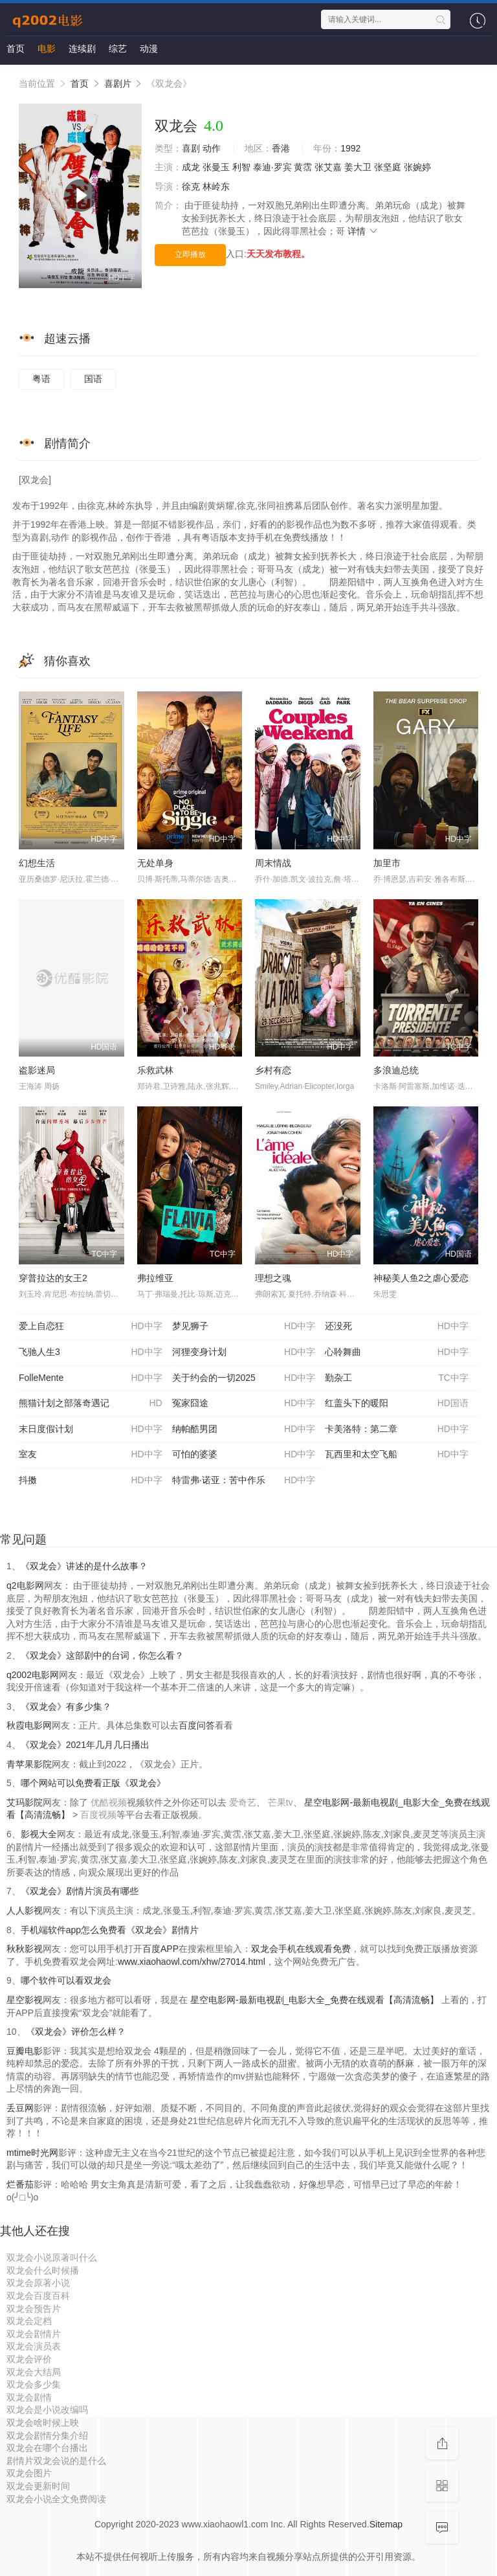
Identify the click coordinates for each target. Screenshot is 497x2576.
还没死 (397, 1326)
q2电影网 (25, 1585)
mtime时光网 (32, 2152)
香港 (281, 148)
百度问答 (197, 1725)
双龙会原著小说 (38, 2283)
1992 (350, 148)
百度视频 (98, 1814)
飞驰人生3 (90, 1352)
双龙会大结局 (33, 2372)
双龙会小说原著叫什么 (51, 2257)
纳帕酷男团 (244, 1429)
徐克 (191, 186)
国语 (93, 379)
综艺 (118, 48)
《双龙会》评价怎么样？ (76, 2031)
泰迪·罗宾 (272, 167)
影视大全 (39, 1834)
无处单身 (155, 863)
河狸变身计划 (244, 1352)
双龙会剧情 (29, 2397)
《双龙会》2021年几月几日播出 (85, 1745)
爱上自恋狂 (90, 1326)
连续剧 (82, 48)
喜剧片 (117, 83)
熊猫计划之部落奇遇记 (90, 1403)
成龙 (191, 167)
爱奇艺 (242, 1802)
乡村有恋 (273, 1070)
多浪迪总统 (396, 1070)
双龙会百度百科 (38, 2295)
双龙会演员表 (33, 2346)
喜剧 (191, 148)
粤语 (41, 379)
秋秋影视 (24, 1948)
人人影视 (24, 1910)
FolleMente (90, 1378)
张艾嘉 (328, 167)
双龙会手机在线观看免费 (301, 1948)
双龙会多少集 (33, 2384)
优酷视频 (109, 1802)
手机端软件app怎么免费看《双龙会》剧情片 (110, 1930)
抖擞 (90, 1480)
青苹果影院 (29, 1764)
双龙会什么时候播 (42, 2270)
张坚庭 (387, 167)
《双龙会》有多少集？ (66, 1706)
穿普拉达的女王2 (53, 1278)
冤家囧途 (244, 1403)
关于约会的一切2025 (244, 1378)
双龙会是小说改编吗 (47, 2409)
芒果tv (280, 1802)
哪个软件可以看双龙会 (66, 1980)
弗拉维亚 (155, 1278)
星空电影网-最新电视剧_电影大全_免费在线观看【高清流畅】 (314, 2000)
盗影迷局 (37, 1070)
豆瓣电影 (24, 2051)
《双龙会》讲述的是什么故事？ (84, 1566)
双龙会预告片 (33, 2308)
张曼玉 (216, 167)
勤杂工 (397, 1378)
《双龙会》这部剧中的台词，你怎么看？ (102, 1655)
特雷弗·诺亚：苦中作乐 (244, 1480)
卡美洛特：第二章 (397, 1429)
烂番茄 (20, 2184)
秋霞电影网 (29, 1725)
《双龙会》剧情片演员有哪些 (79, 1891)
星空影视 (24, 2000)
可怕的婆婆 (244, 1454)
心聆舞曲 (397, 1352)
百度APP (160, 1948)
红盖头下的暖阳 (397, 1403)
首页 (15, 48)
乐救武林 (155, 1070)
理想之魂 (273, 1278)
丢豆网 (20, 2108)
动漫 (149, 48)
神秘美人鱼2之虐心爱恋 (421, 1278)
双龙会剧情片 (33, 2334)
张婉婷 (417, 167)
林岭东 (216, 186)
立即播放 (190, 254)
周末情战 (273, 863)
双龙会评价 (29, 2359)
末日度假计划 (90, 1429)
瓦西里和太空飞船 (397, 1454)
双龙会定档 (29, 2321)
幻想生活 (37, 863)
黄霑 (303, 167)
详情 (363, 231)
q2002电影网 (32, 1675)
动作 (212, 148)
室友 (90, 1454)
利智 (241, 167)
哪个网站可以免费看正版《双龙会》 (93, 1783)
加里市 (387, 863)
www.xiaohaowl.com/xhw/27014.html (191, 1961)
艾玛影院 (24, 1802)
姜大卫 (357, 167)
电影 (47, 48)
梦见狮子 (244, 1326)
